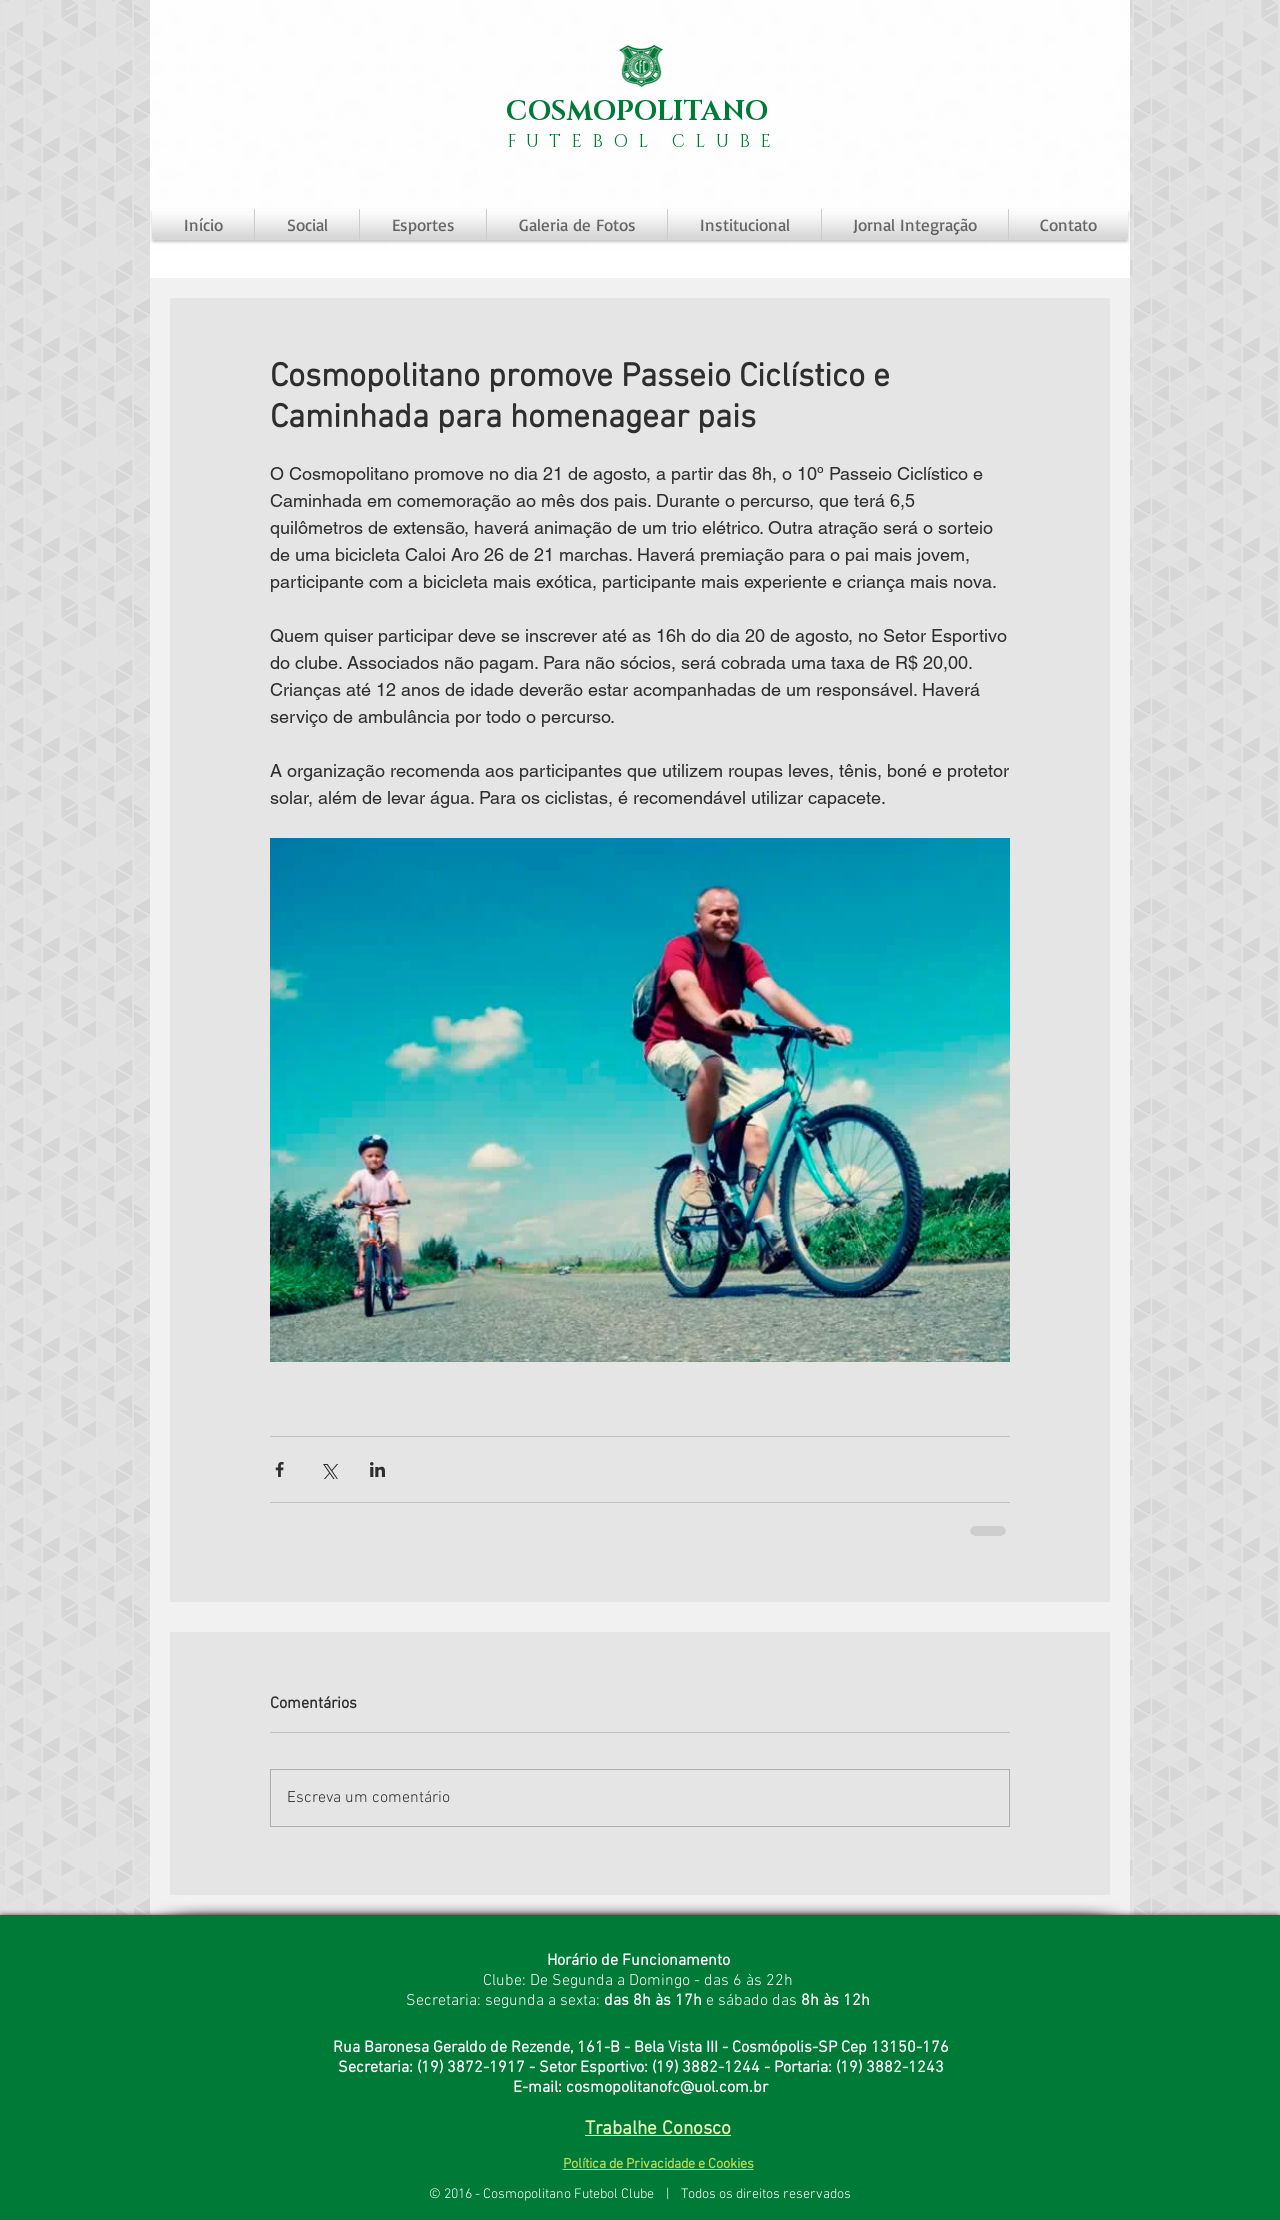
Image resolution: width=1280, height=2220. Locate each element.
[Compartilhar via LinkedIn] (377, 1469)
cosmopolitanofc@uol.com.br (667, 2088)
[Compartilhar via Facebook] (279, 1469)
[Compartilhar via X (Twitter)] (328, 1469)
